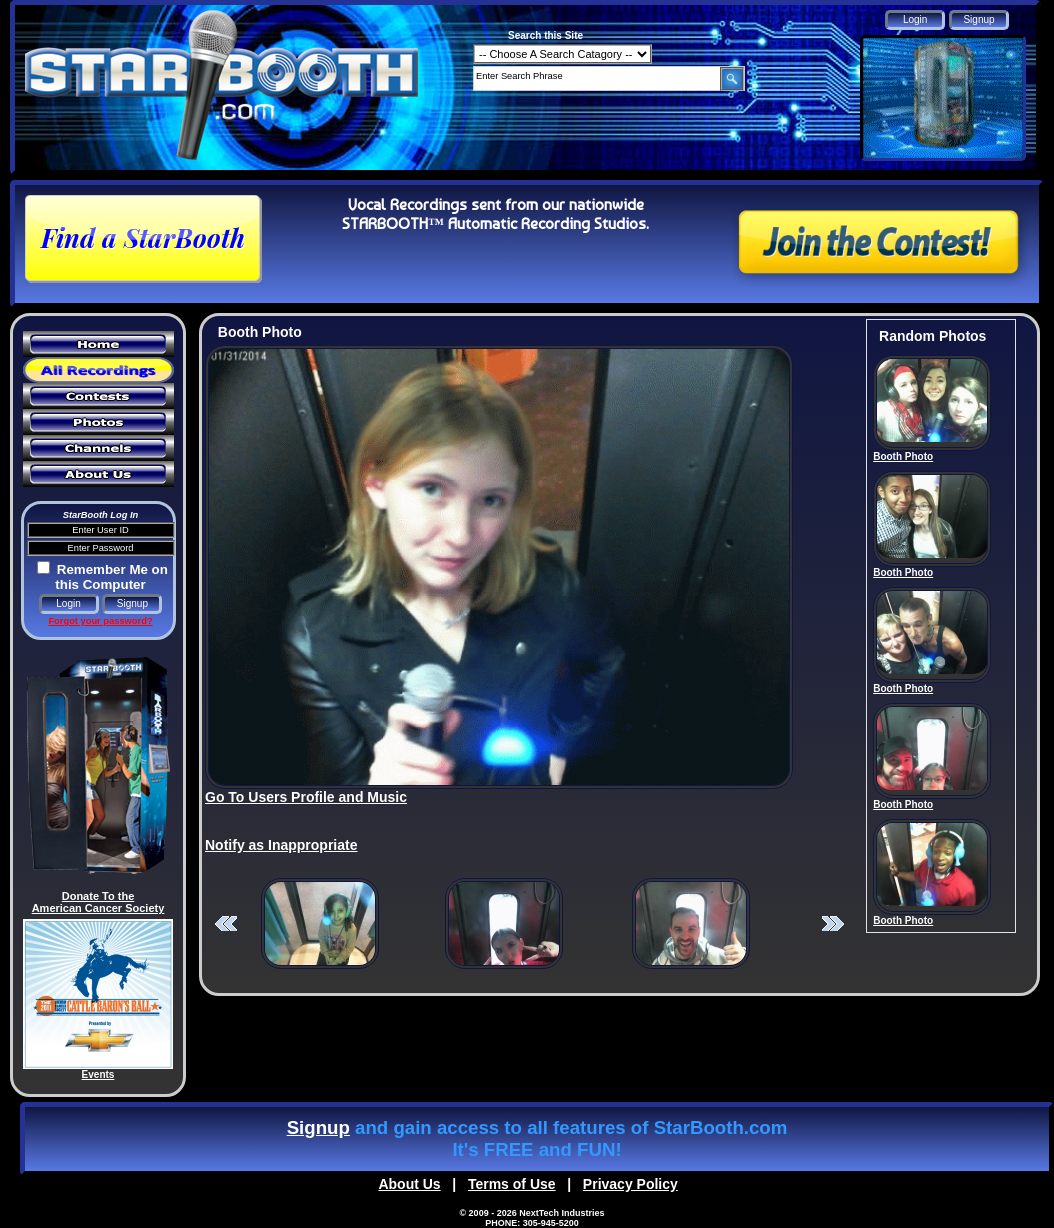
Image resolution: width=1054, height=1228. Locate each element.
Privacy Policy (630, 1184)
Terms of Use (512, 1184)
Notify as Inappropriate (281, 845)
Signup (318, 1127)
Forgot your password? (100, 621)
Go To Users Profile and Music (306, 797)
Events (98, 1074)
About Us (409, 1184)
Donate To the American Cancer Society (98, 902)
